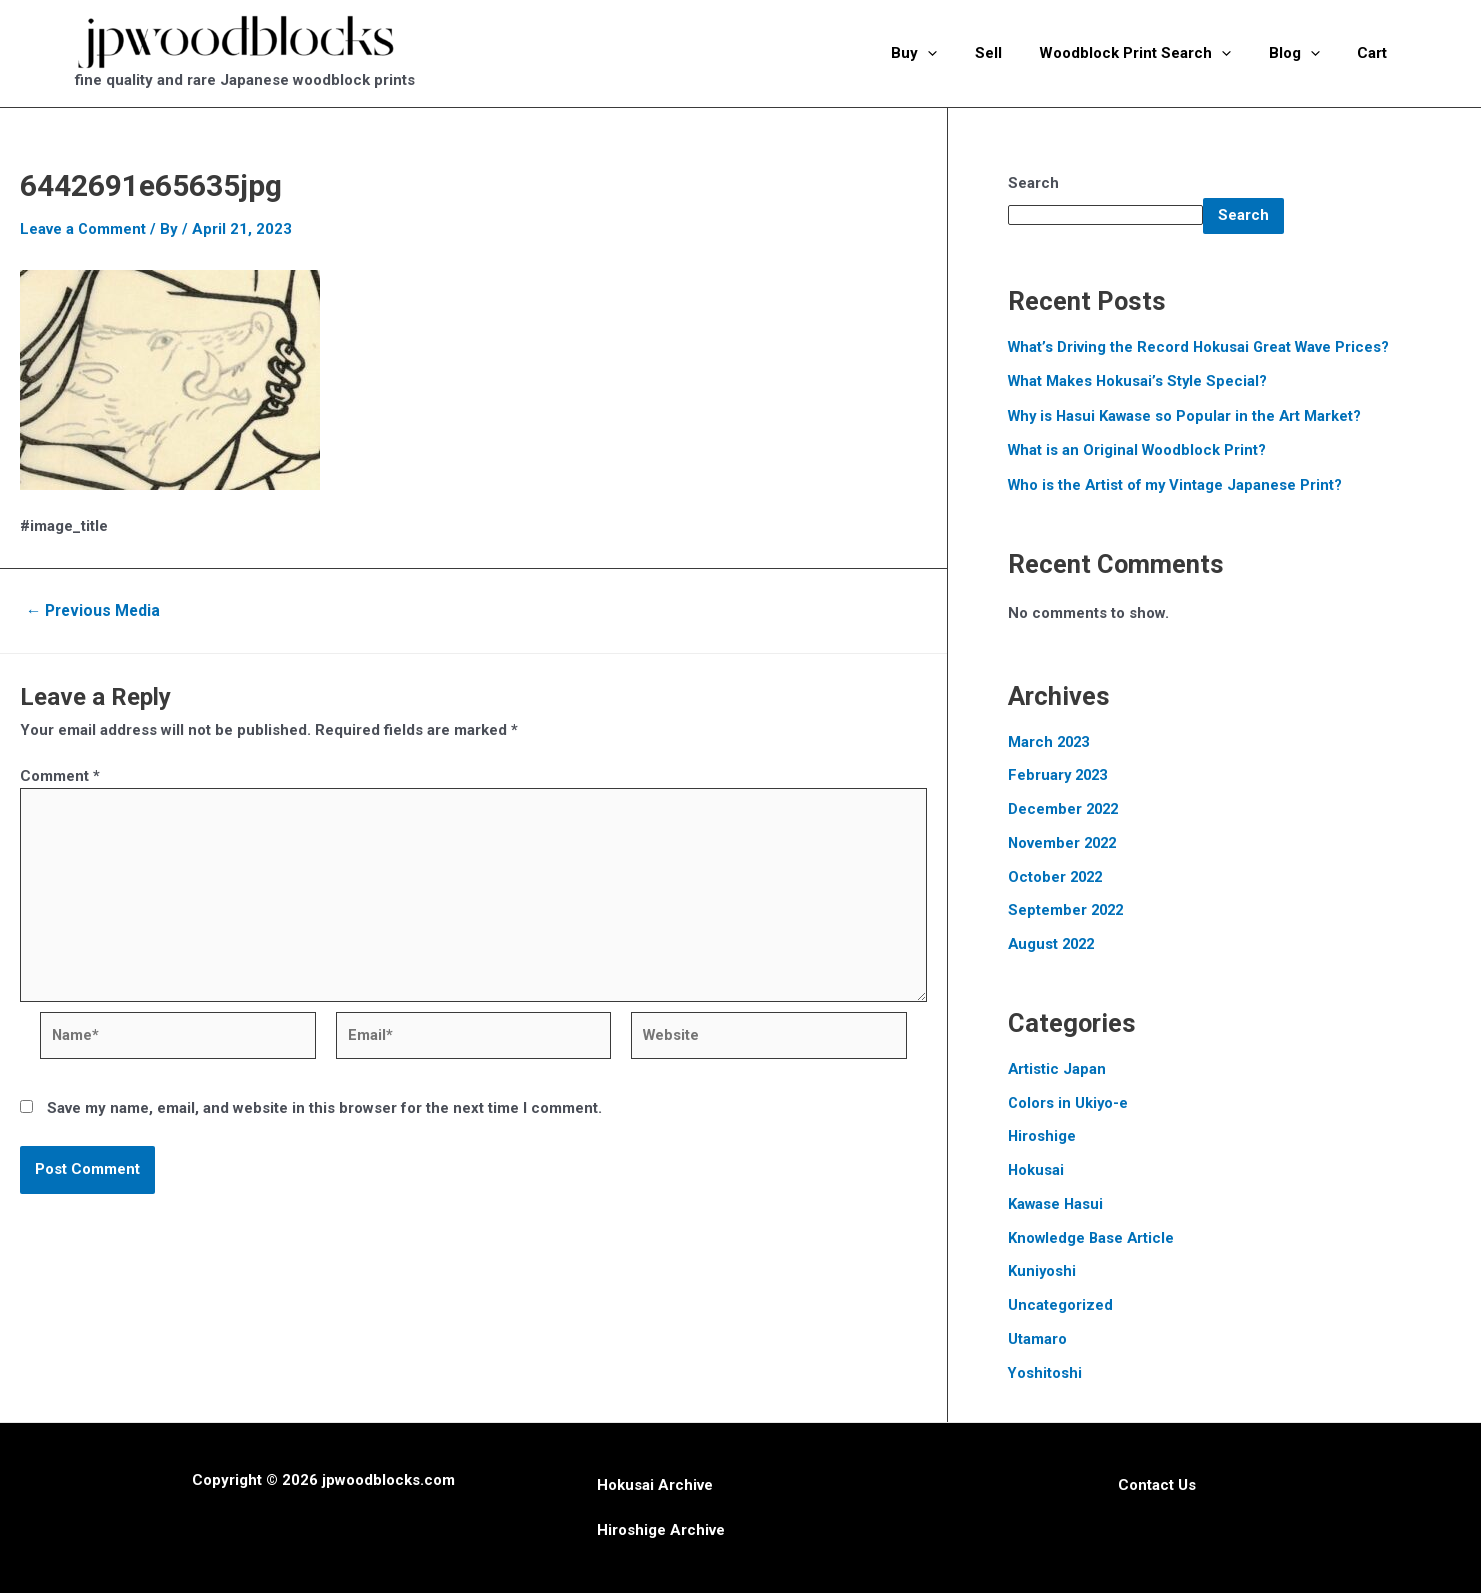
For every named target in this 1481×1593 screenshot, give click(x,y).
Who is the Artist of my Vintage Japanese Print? (1177, 485)
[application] (961, 53)
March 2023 (1050, 742)
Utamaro (1037, 1339)
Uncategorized (1060, 1305)
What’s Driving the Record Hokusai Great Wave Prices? (1201, 347)
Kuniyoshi (1042, 1271)
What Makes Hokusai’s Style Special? (1139, 381)
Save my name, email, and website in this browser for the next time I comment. (324, 1112)
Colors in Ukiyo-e (1069, 1103)
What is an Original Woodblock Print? (1139, 450)
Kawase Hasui (1056, 1204)
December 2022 (1065, 809)
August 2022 (1053, 944)
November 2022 (1064, 843)
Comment (60, 776)
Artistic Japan (1057, 1069)
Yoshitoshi (1045, 1373)
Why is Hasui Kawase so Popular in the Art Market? (1187, 416)
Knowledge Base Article (1092, 1238)
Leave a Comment (83, 229)
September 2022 (1067, 910)
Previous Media (95, 611)
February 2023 (1060, 775)
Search (1033, 183)
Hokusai (1036, 1170)
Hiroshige (1042, 1136)
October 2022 (1057, 877)
